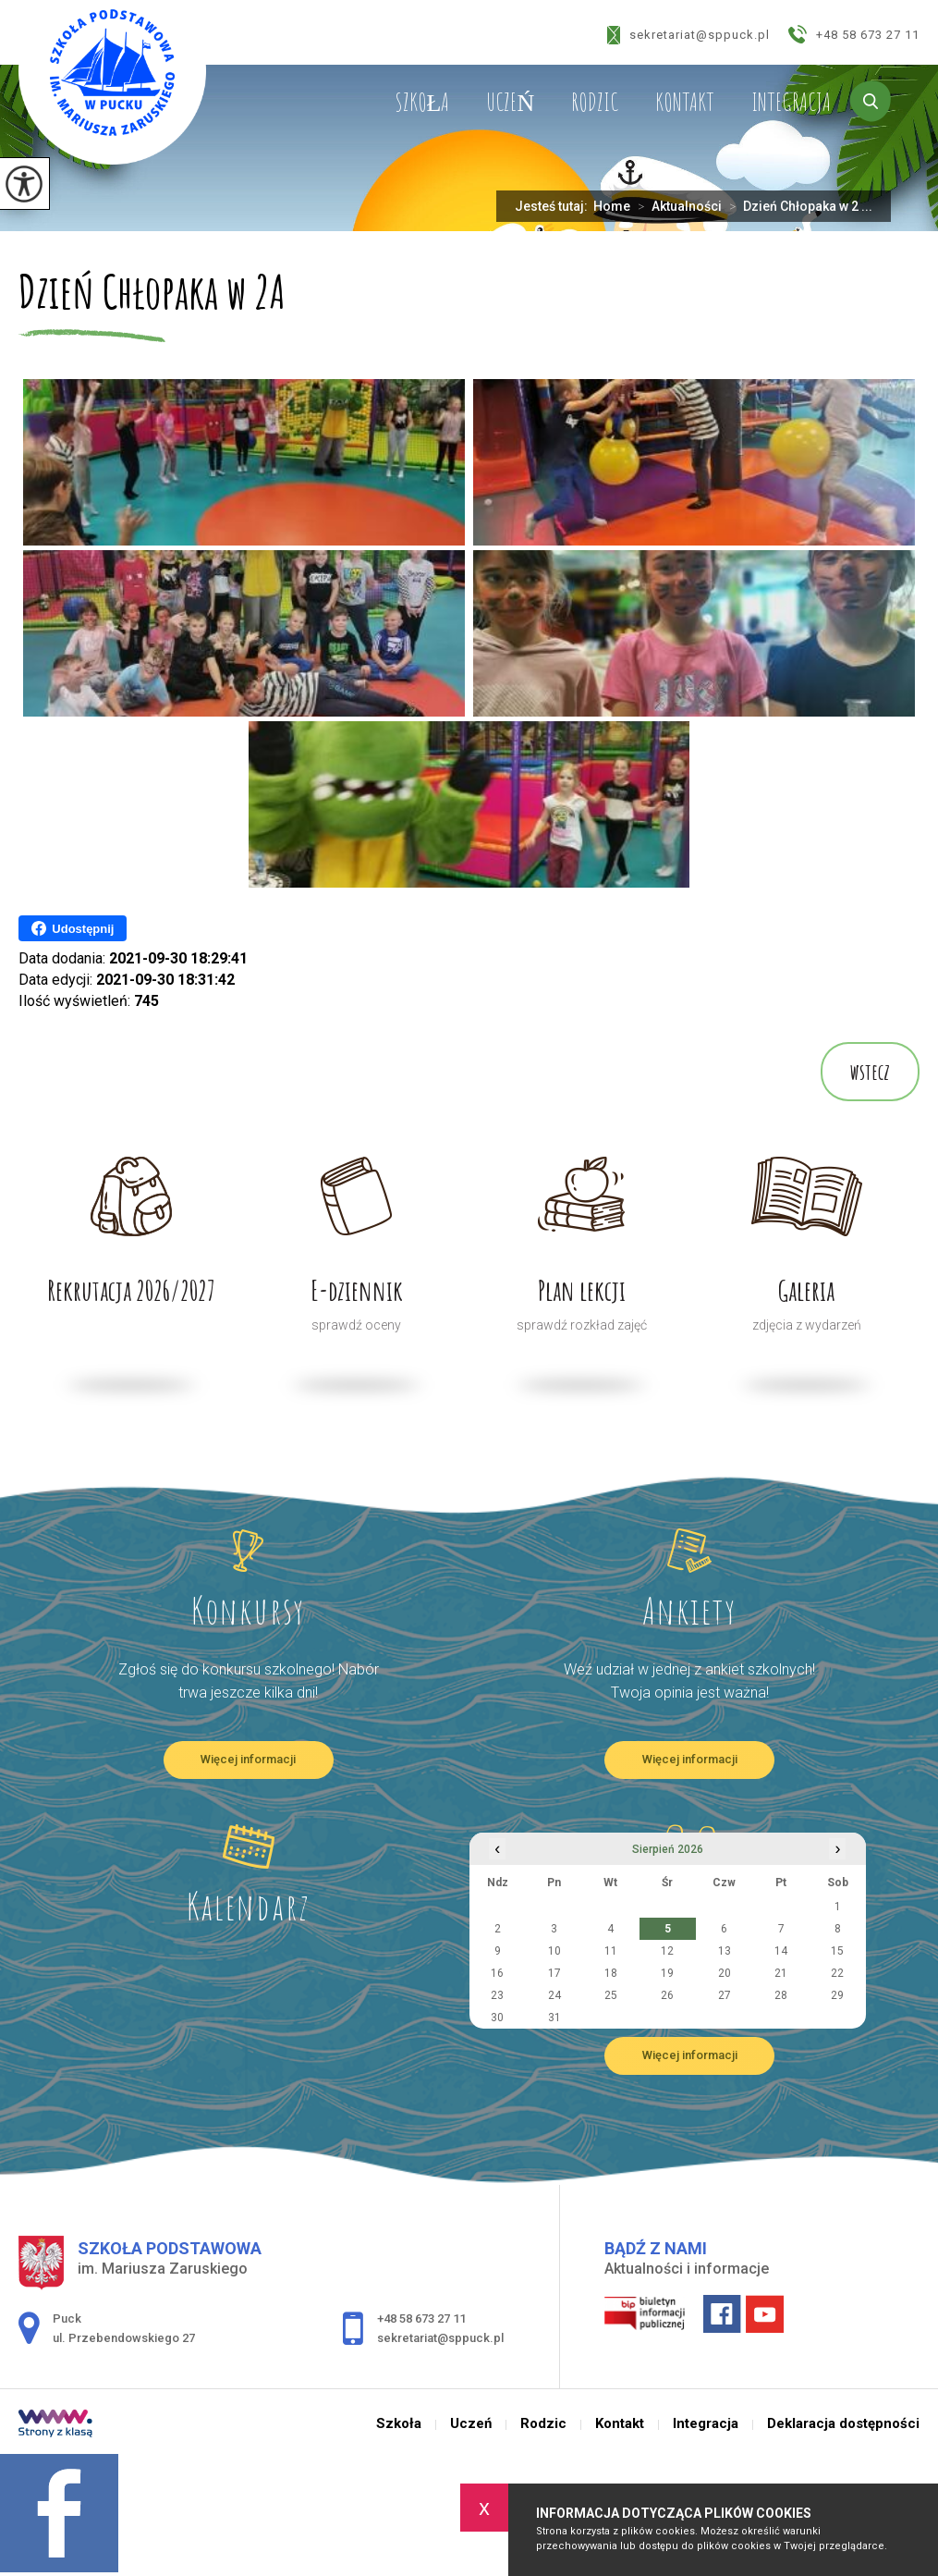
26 (667, 1995)
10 (554, 1950)
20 (724, 1973)
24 (554, 1995)
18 (610, 1973)
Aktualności (676, 206)
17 (554, 1973)
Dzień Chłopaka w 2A (152, 294)
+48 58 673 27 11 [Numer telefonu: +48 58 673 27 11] (421, 2318)
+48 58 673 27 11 (854, 34)
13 (724, 1950)
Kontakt (684, 102)
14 (780, 1950)
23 (497, 1995)
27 (724, 1995)
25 (610, 1995)
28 (780, 1995)
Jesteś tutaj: (554, 206)
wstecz (870, 1072)
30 (497, 2017)
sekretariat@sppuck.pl (688, 35)
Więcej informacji (248, 1759)
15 (837, 1950)
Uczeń (510, 102)
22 (837, 1973)
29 (837, 1995)
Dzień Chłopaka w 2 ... (797, 206)
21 (780, 1973)
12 (667, 1950)
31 (554, 2017)
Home (611, 206)
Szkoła (422, 102)
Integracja (791, 102)
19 (667, 1973)
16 (497, 1973)
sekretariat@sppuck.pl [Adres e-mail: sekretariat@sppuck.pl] (440, 2338)
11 (610, 1950)
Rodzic (594, 102)
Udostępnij (72, 928)
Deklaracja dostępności (843, 2424)
